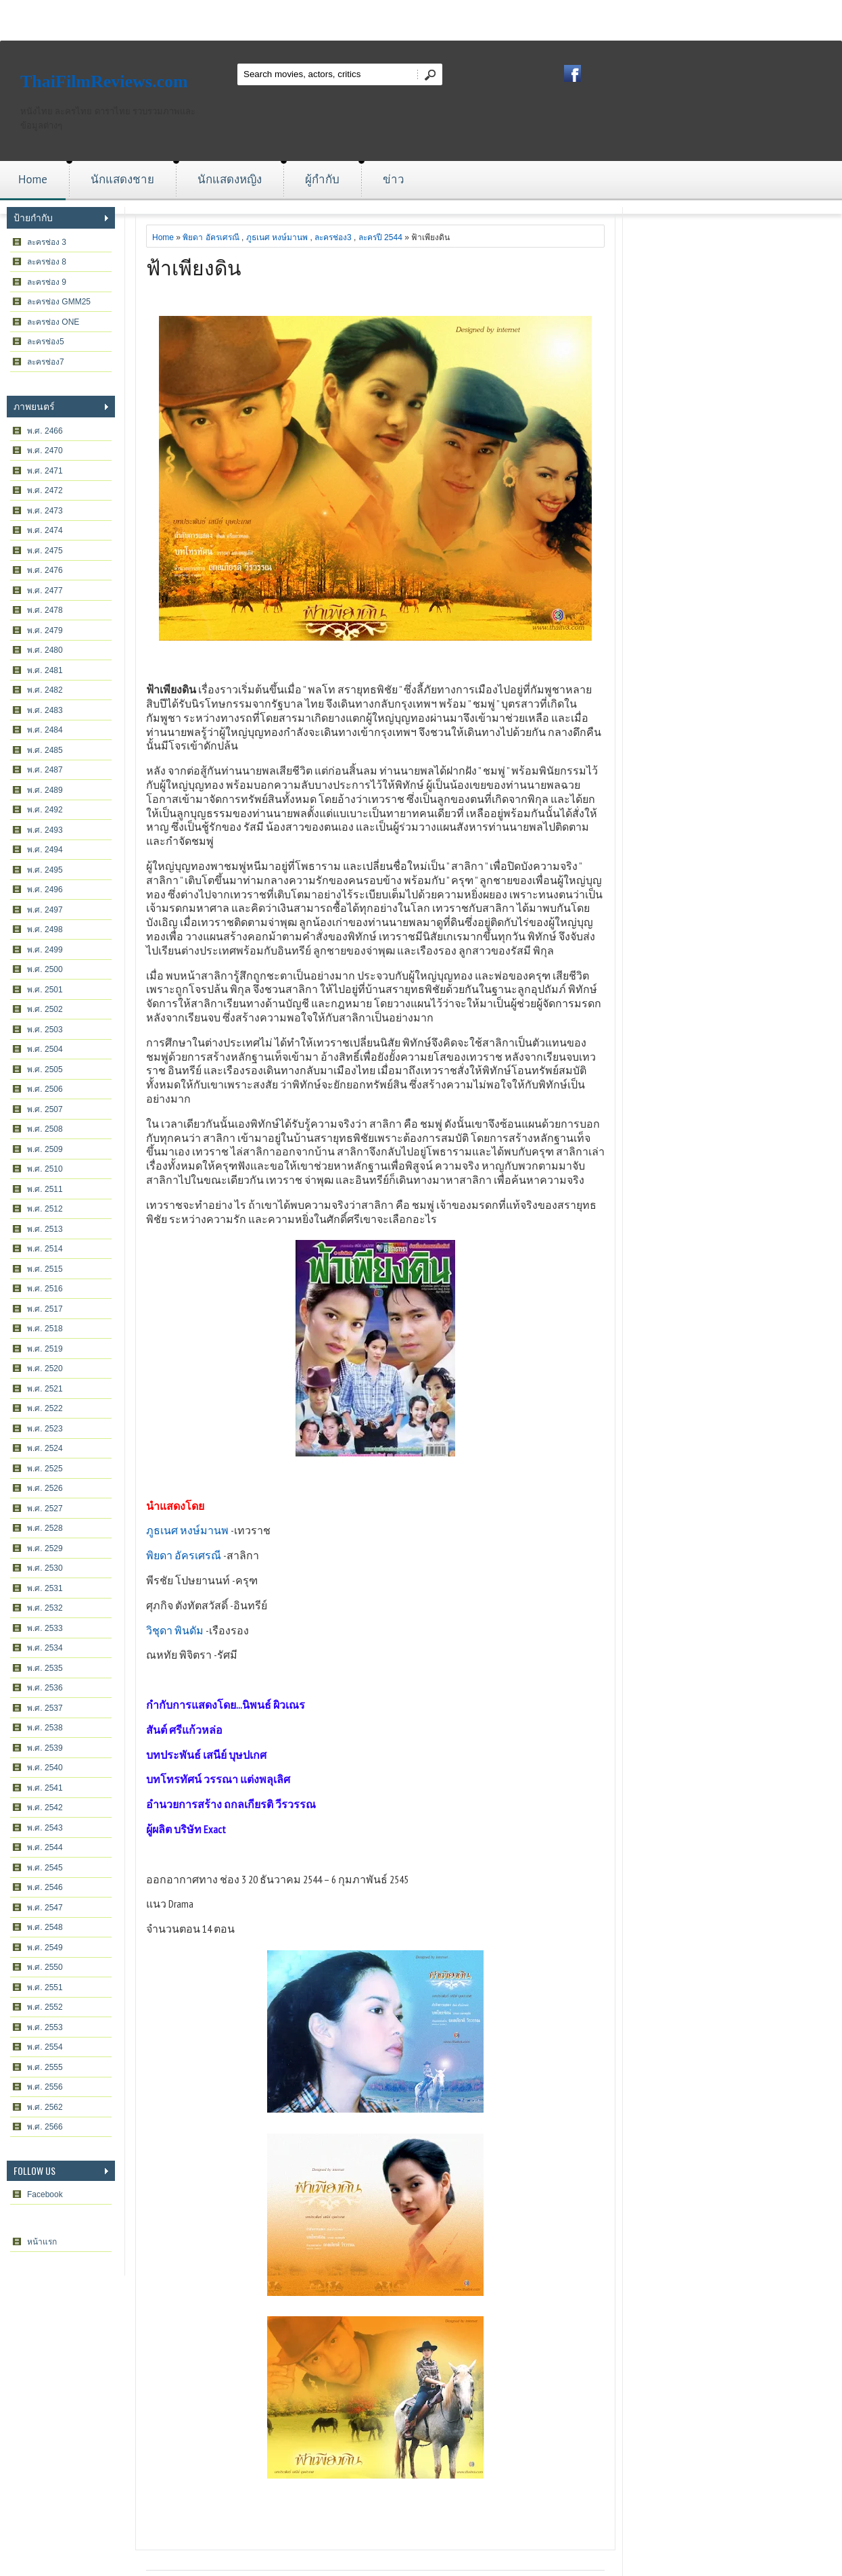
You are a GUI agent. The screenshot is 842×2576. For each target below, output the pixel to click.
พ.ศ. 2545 (45, 1867)
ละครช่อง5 (45, 341)
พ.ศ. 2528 (45, 1528)
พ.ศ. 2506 (45, 1089)
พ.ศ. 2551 (45, 1987)
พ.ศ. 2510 (45, 1169)
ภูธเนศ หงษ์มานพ (277, 237)
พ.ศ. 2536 (45, 1688)
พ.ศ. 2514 (45, 1249)
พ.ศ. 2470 (45, 450)
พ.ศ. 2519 (45, 1349)
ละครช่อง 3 (46, 242)
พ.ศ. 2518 (45, 1328)
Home (32, 179)
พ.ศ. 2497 (45, 910)
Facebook (45, 2194)
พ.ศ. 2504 (45, 1049)
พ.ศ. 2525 (45, 1468)
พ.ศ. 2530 (45, 1568)
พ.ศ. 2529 (45, 1548)
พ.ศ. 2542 (45, 1807)
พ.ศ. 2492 (45, 809)
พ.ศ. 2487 (45, 770)
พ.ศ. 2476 (45, 570)
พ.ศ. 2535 (45, 1668)
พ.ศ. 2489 (45, 790)
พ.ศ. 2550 (45, 1967)
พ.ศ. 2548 (45, 1927)
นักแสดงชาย (122, 179)
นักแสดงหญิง (229, 179)
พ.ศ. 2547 (45, 1907)
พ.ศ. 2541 (45, 1788)
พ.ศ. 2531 (45, 1588)
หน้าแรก (42, 2242)
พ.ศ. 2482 (45, 690)
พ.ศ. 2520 (45, 1368)
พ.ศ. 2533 (45, 1628)
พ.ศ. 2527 (45, 1508)
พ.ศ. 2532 (45, 1608)
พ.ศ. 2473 (45, 510)
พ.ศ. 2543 (45, 1828)
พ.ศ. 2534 (45, 1648)
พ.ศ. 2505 (45, 1069)
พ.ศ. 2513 (45, 1229)
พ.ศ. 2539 (45, 1748)
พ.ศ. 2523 (45, 1428)
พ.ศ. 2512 (45, 1209)
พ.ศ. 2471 (45, 471)
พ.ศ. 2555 (45, 2067)
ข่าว (393, 179)
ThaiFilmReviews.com (104, 81)
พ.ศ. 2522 (45, 1408)
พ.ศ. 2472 (45, 490)
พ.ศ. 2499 (45, 949)
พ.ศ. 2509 (45, 1149)
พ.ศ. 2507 (45, 1109)
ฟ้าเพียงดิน (193, 266)
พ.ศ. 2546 (45, 1887)
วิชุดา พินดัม (175, 1630)
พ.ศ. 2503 (45, 1029)
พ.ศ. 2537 (45, 1708)
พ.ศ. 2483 (45, 710)
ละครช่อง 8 (46, 262)
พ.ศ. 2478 (45, 610)
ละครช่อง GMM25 (59, 301)
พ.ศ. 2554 (45, 2047)
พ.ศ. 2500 (45, 969)
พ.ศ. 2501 (45, 989)
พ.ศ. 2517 (45, 1309)
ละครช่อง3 (333, 237)
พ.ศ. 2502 (45, 1009)
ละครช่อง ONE (53, 322)
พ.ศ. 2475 (45, 550)
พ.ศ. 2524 (45, 1448)
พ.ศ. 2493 (45, 830)
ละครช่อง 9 (46, 282)
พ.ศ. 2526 (45, 1488)
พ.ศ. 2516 (45, 1288)
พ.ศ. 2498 (45, 929)
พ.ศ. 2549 (45, 1947)
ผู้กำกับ (322, 179)
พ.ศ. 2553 (45, 2027)
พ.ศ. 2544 (45, 1847)
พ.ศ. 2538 (45, 1727)
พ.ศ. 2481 (45, 670)
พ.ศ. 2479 (45, 630)
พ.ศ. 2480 (45, 650)
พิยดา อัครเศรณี (211, 237)
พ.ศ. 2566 (45, 2127)
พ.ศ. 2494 (45, 849)
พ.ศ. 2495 (45, 870)
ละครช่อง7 (45, 362)
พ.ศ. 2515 (45, 1269)
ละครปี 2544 (380, 237)
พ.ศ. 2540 (45, 1767)
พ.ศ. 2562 (45, 2107)
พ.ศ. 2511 (45, 1189)
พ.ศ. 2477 (45, 590)
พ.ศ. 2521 (45, 1389)
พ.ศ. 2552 (45, 2007)
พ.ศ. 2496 (45, 889)
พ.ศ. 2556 (45, 2087)
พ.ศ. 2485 (45, 750)
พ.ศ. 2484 (45, 730)
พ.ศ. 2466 (45, 431)
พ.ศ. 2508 (45, 1129)
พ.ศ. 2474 (45, 530)
